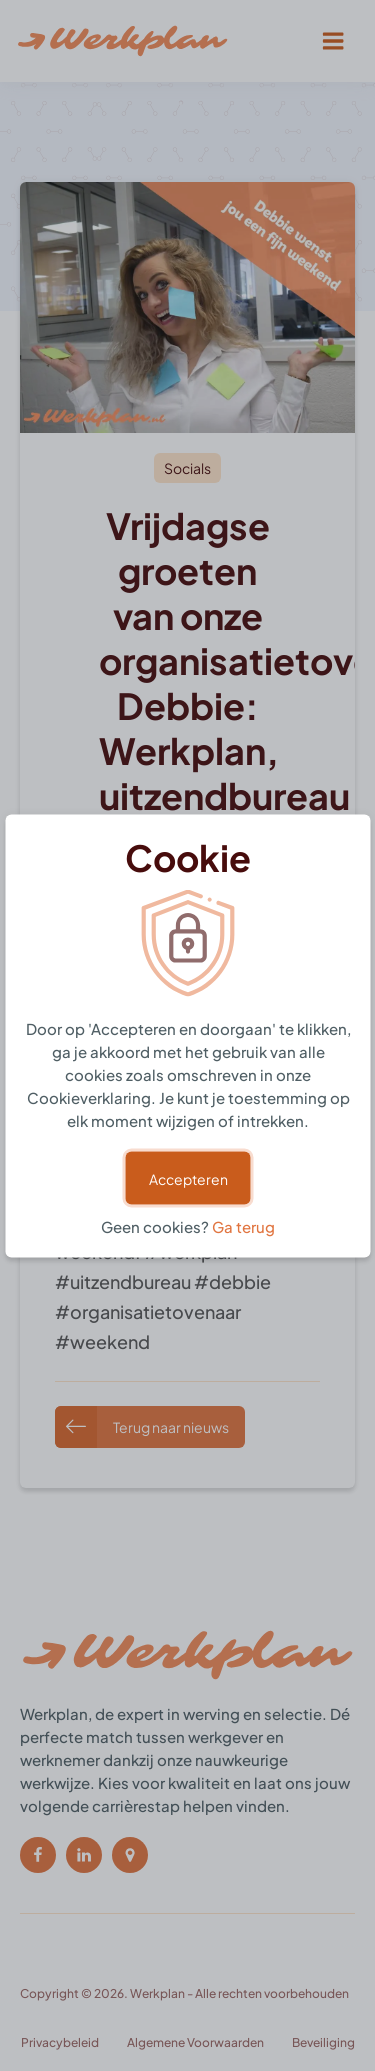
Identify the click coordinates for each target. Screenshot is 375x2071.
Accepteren (187, 1177)
